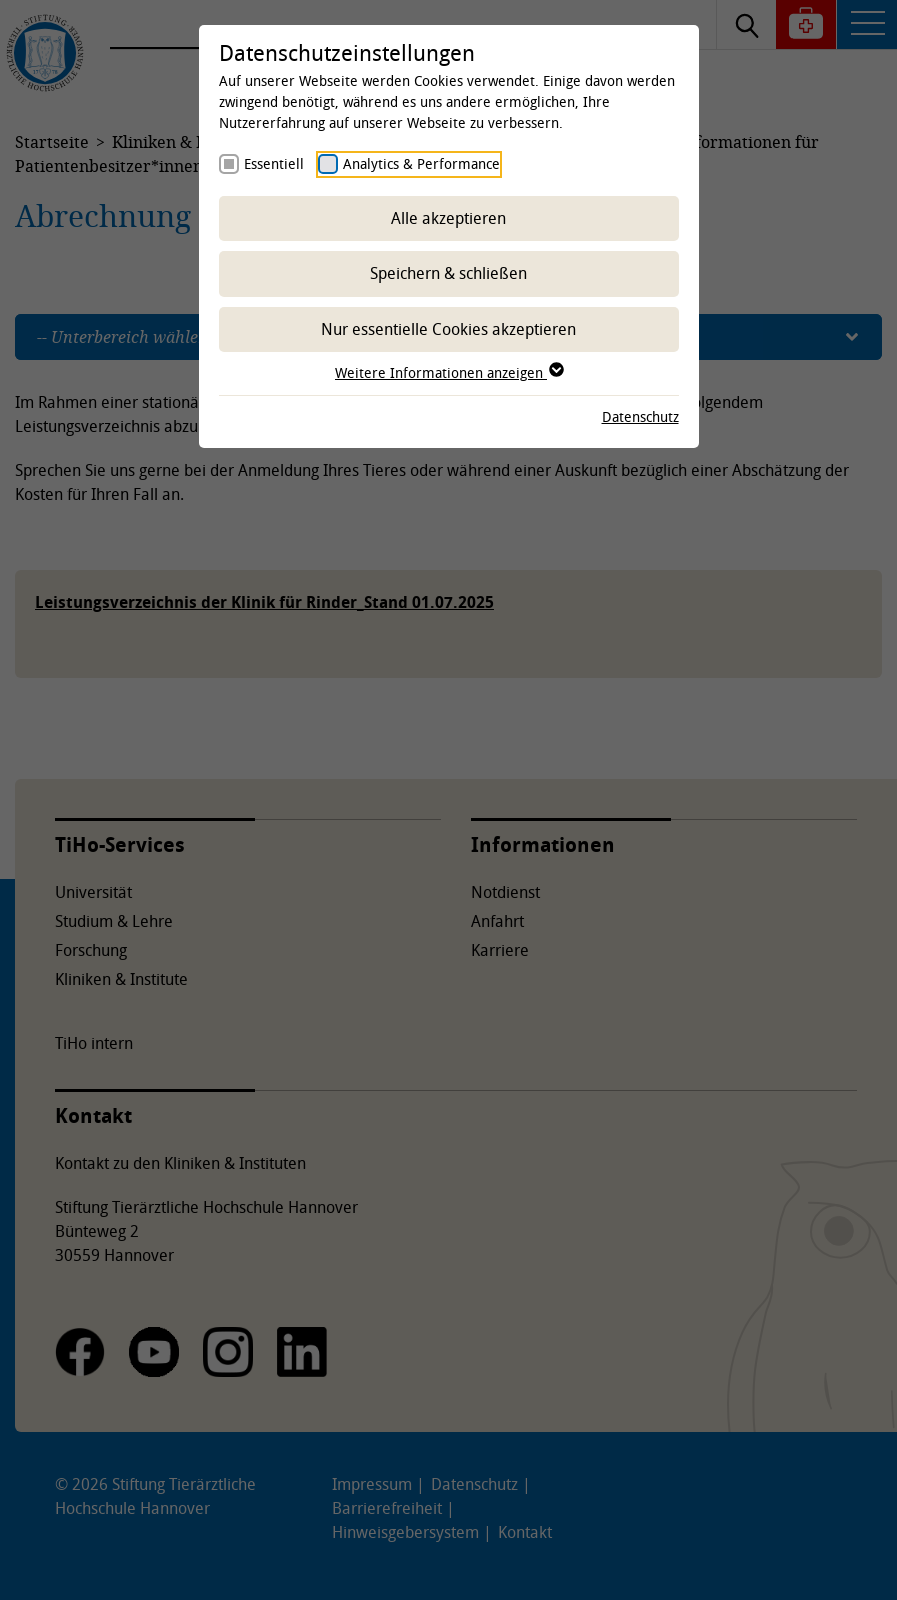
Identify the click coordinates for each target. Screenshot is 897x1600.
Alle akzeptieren (448, 218)
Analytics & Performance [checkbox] (421, 163)
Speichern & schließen (448, 273)
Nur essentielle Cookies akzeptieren (448, 329)
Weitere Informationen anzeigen (448, 372)
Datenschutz (640, 416)
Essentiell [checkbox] (274, 163)
